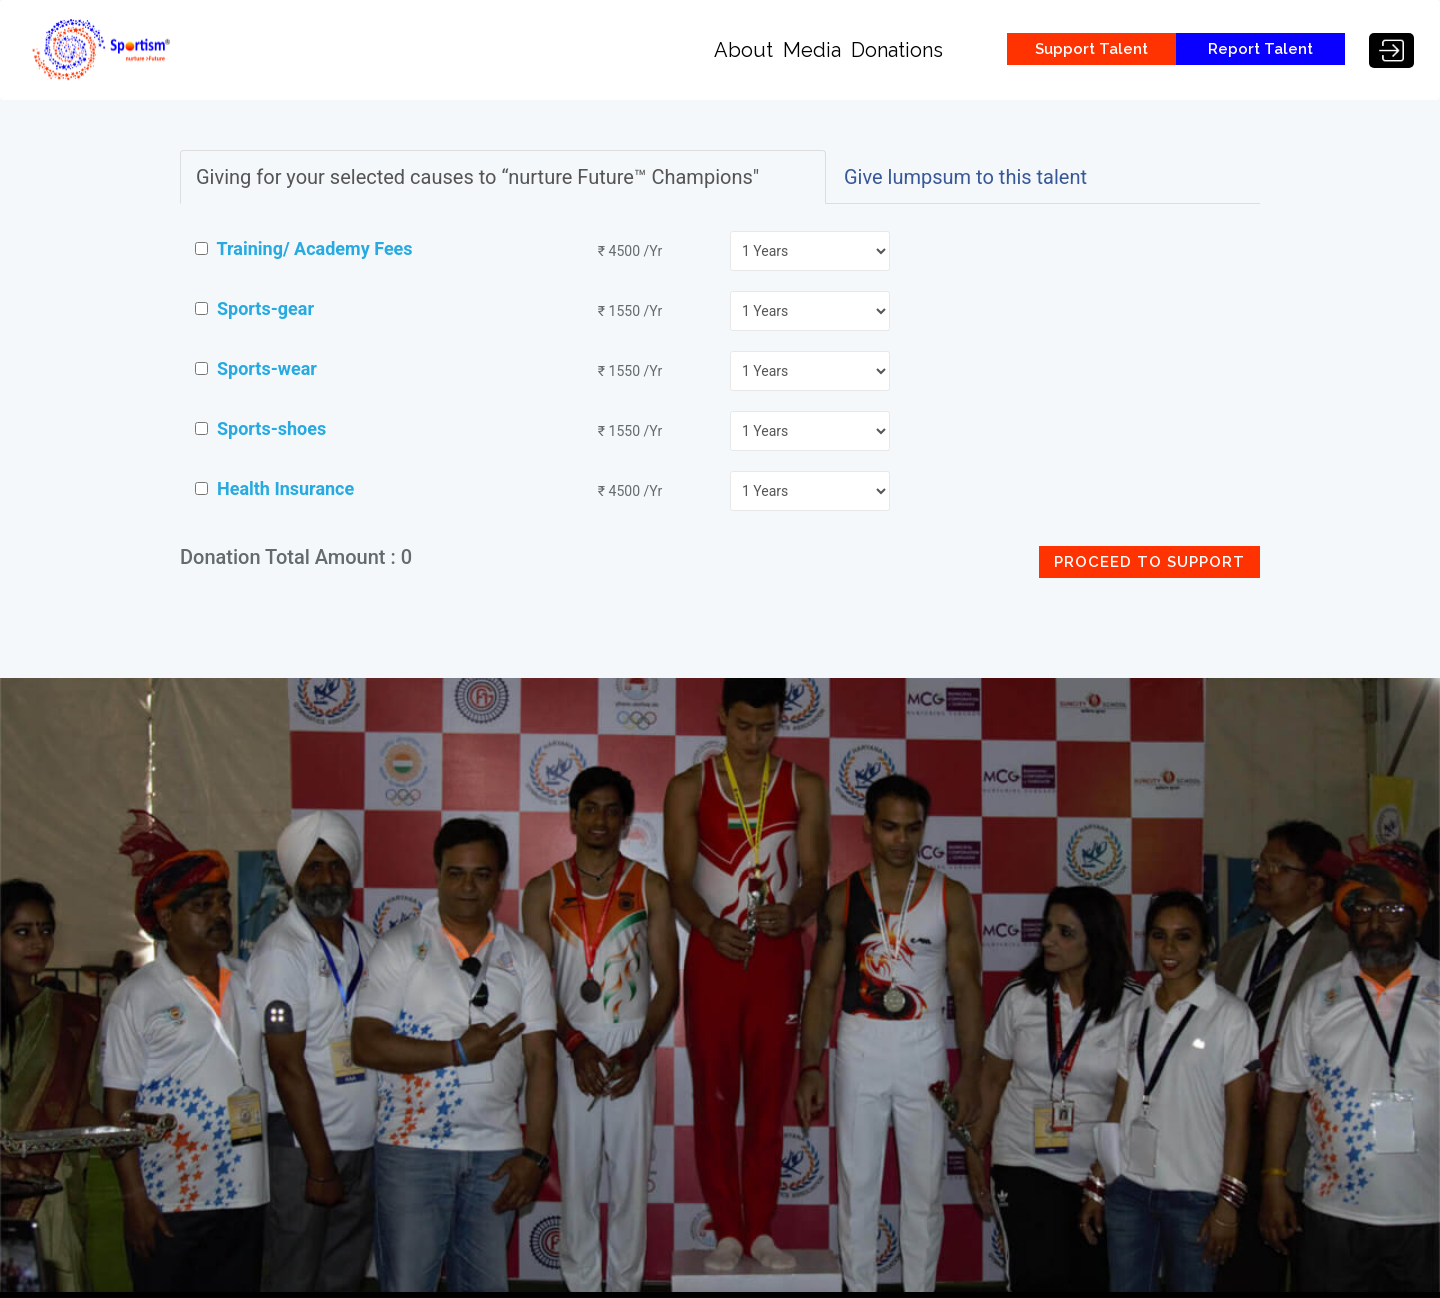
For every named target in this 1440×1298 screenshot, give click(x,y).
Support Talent (1091, 49)
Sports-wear (256, 368)
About (743, 50)
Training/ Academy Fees (304, 248)
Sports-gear (254, 308)
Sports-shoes (260, 428)
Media (812, 50)
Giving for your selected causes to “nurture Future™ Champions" (477, 177)
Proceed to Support (1149, 562)
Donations (897, 50)
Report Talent (1260, 49)
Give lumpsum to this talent (965, 177)
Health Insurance (274, 488)
